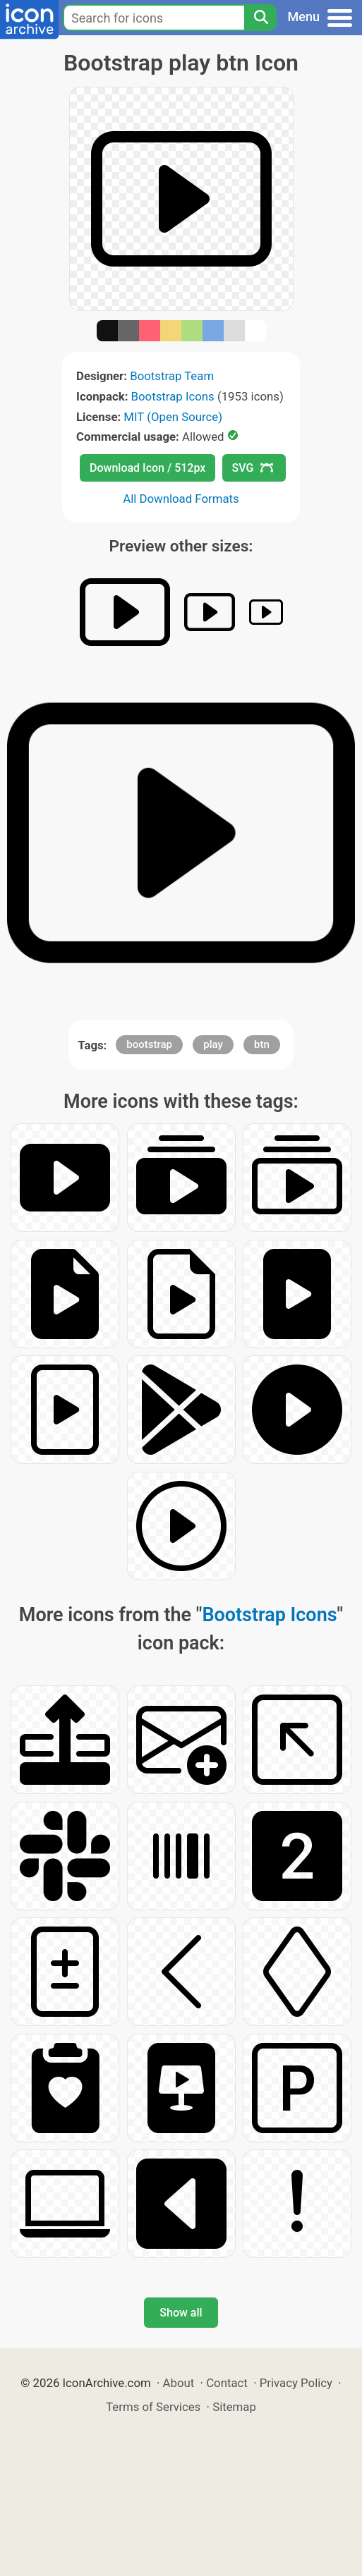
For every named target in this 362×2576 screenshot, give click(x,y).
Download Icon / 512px (147, 468)
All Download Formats (181, 499)
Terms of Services (153, 2407)
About (179, 2383)
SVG (252, 468)
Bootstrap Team (172, 376)
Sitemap (234, 2407)
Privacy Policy (296, 2383)
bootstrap (149, 1044)
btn (262, 1044)
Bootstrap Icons (173, 396)
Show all (180, 2312)
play (213, 1044)
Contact (227, 2383)
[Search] (260, 17)
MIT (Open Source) (172, 417)
